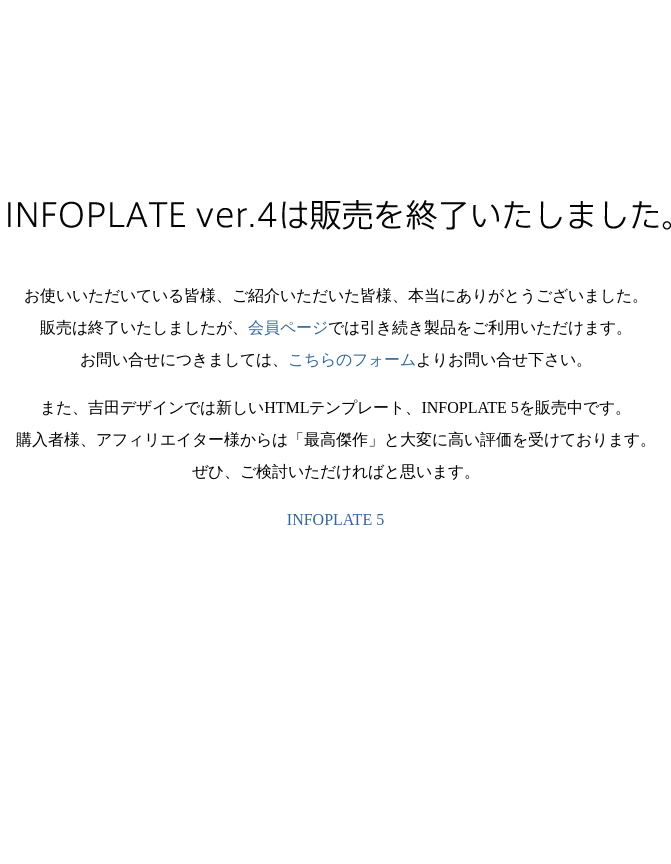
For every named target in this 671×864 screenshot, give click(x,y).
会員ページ (288, 327)
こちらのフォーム (352, 359)
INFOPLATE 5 (335, 519)
